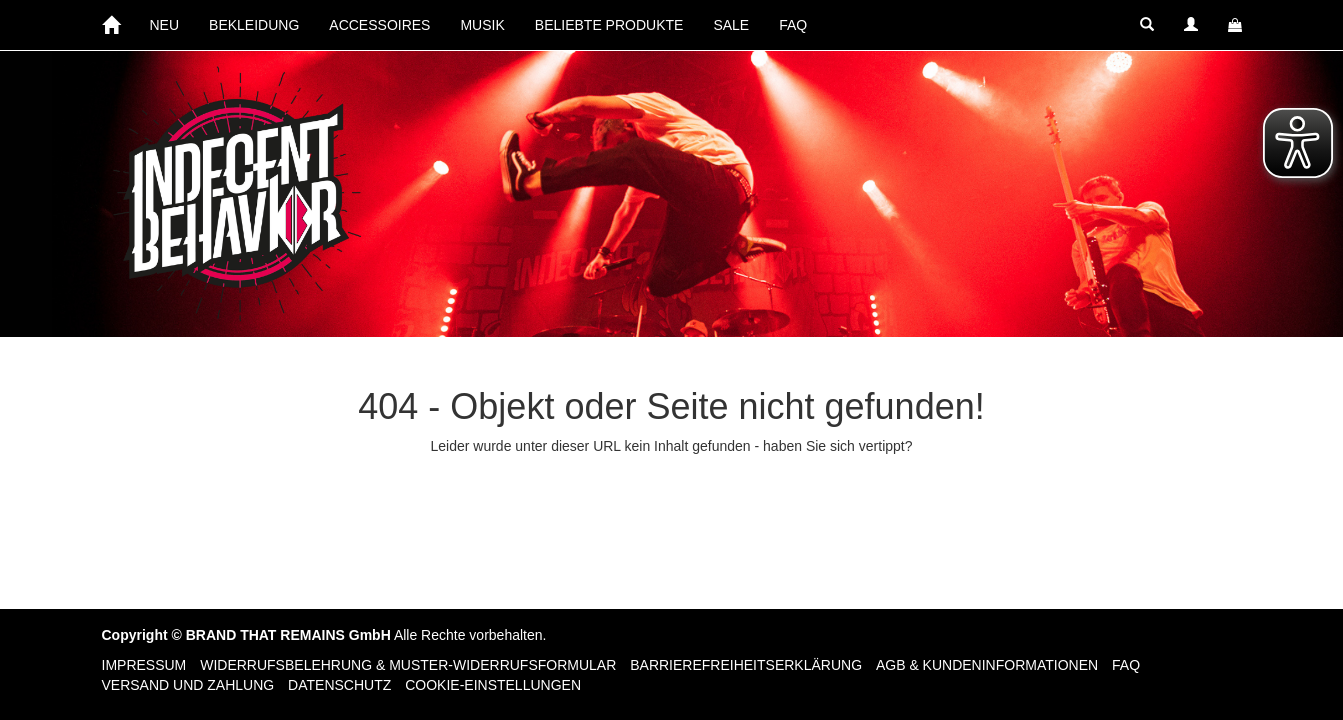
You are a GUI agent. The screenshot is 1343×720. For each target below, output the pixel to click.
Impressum (144, 665)
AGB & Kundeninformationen (987, 665)
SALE (731, 25)
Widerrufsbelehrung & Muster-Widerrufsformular (408, 665)
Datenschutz (339, 685)
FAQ (793, 25)
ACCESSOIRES (379, 25)
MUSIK (482, 25)
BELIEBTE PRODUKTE (609, 25)
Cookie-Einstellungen (493, 685)
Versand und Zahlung (188, 685)
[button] (1147, 25)
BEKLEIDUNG (254, 25)
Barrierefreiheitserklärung (746, 665)
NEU (165, 25)
